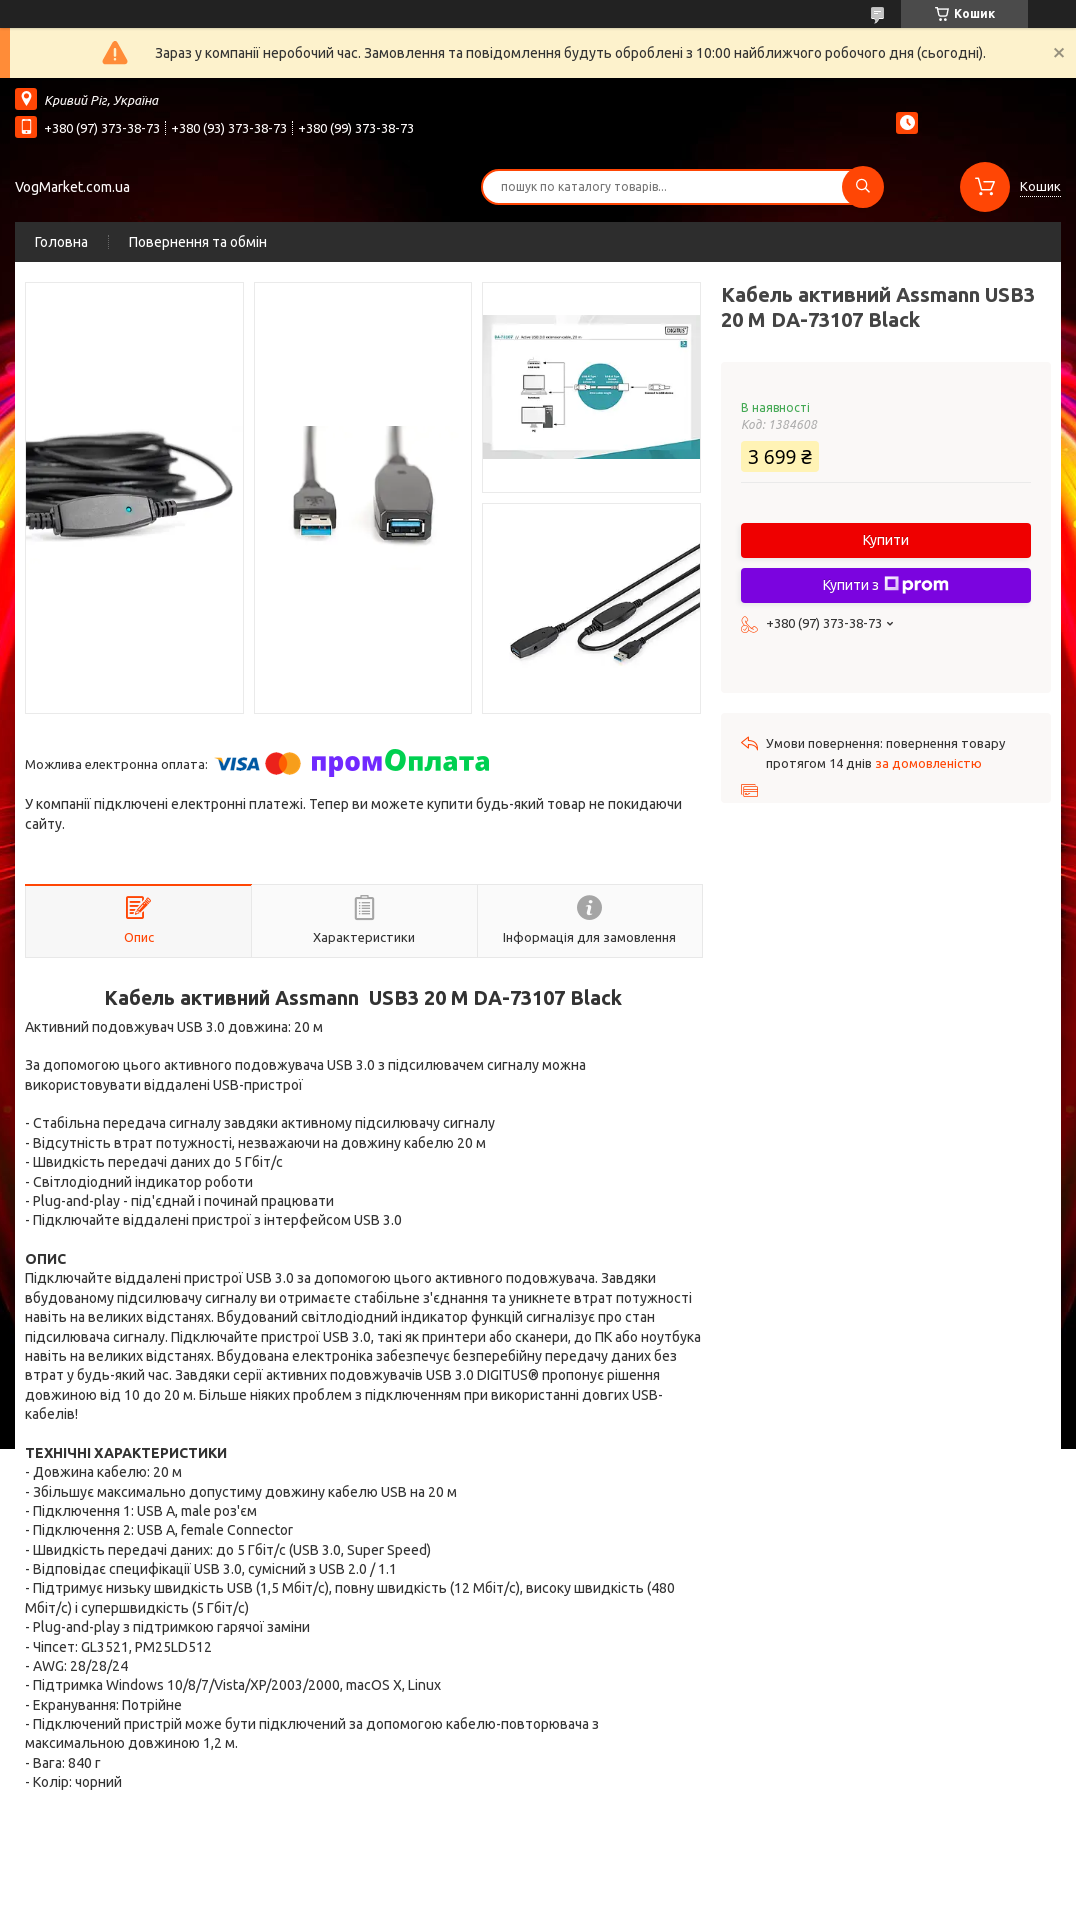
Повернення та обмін (198, 242)
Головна (61, 242)
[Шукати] (863, 187)
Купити (886, 540)
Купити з (886, 585)
